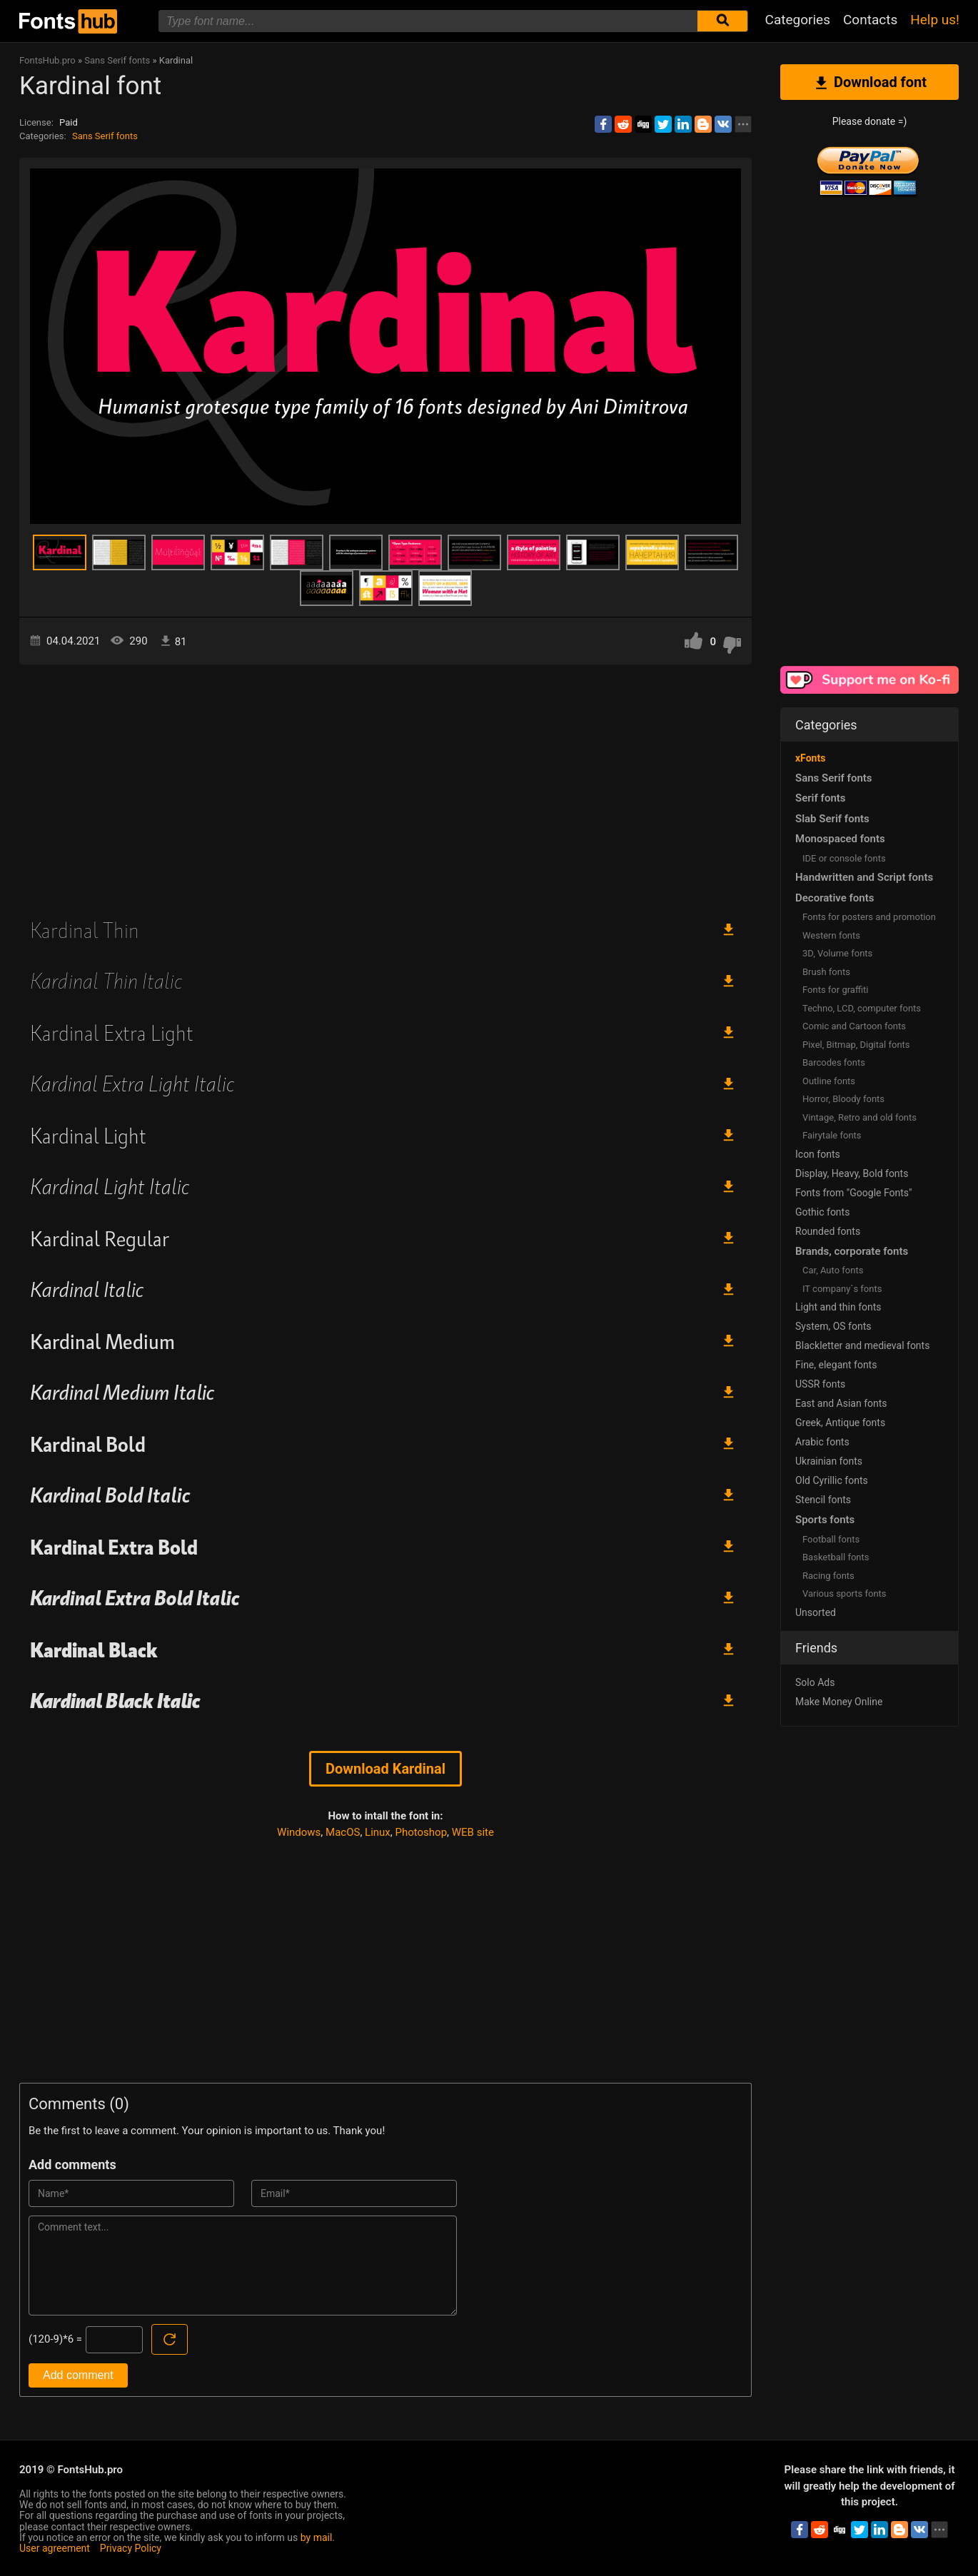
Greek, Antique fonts (840, 1422)
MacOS (343, 1832)
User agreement (54, 2548)
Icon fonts (817, 1154)
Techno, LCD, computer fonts (861, 1008)
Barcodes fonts (833, 1062)
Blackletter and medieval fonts (862, 1345)
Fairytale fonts (832, 1135)
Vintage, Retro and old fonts (859, 1117)
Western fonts (831, 935)
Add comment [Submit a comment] (78, 2375)
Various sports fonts (844, 1593)
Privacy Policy (130, 2548)
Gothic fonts (822, 1212)
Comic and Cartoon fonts (854, 1026)
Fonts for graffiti (835, 989)
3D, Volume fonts (837, 953)
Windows (299, 1832)
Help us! (934, 19)
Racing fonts (828, 1575)
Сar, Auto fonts (832, 1270)
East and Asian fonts (841, 1403)
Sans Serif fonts (105, 136)
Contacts (870, 19)
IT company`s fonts (842, 1288)
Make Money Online (838, 1701)
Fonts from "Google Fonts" (853, 1192)
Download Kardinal (385, 1768)
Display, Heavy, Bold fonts (851, 1173)
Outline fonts (828, 1081)
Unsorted (815, 1612)
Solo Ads (815, 1682)
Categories (797, 19)
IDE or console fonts (844, 858)
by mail (317, 2537)
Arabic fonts (822, 1442)
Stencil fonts (823, 1499)
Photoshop (421, 1832)
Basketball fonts (835, 1557)
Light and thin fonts (838, 1307)
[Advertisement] (385, 786)
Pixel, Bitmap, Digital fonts (856, 1044)
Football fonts (830, 1539)
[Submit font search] (722, 21)
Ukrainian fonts (828, 1461)
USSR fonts (820, 1384)
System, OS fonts (833, 1326)
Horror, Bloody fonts (843, 1098)
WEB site (473, 1832)
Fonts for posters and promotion (869, 916)
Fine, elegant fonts (836, 1364)
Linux (377, 1832)
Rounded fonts (827, 1231)
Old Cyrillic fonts (831, 1480)
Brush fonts (826, 971)
